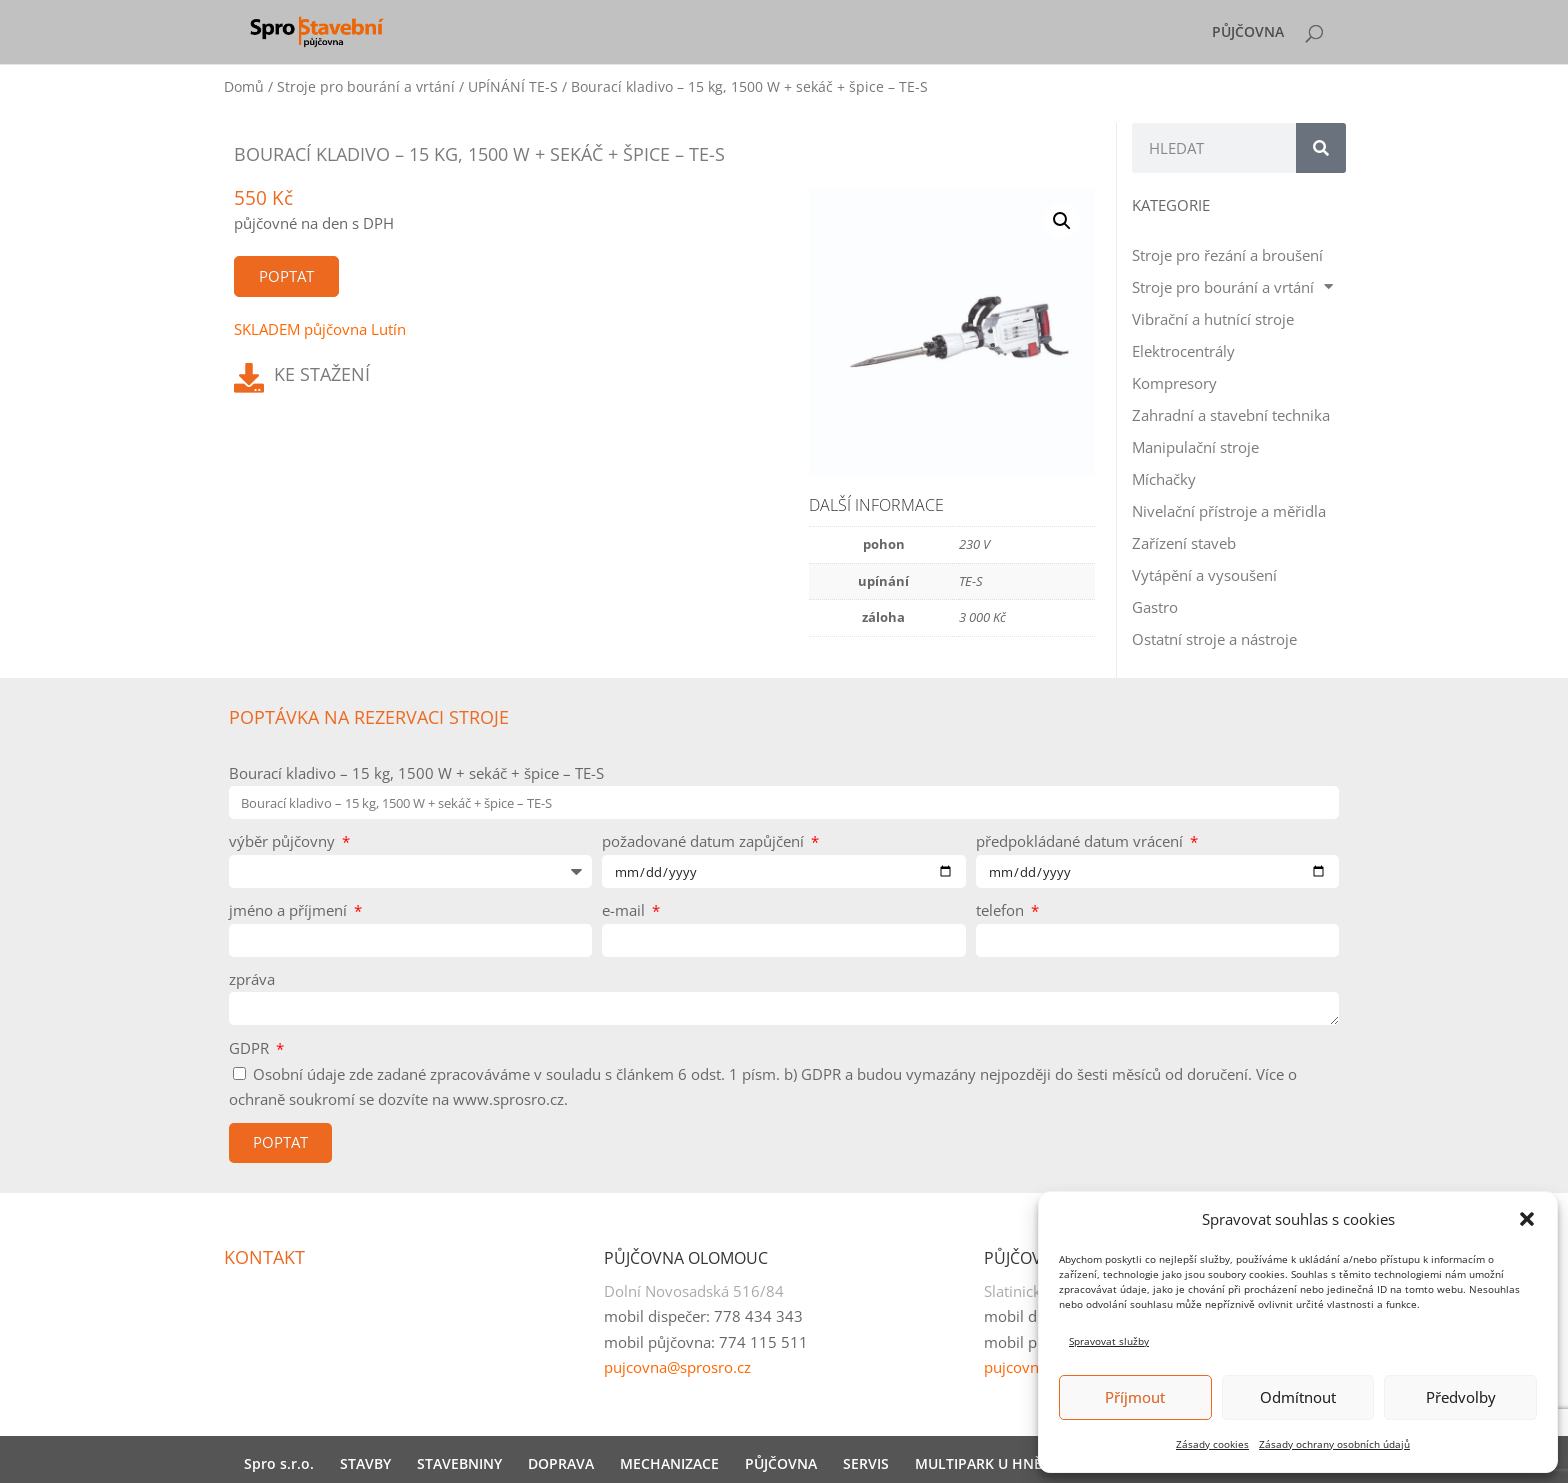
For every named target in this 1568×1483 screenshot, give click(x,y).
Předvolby (1461, 1397)
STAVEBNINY (459, 1463)
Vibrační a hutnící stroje (1213, 319)
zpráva (252, 979)
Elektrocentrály (1183, 351)
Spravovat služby (1109, 1341)
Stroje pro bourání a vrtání (366, 86)
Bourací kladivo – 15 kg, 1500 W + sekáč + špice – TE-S (416, 773)
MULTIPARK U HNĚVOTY (996, 1463)
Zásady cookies (1212, 1444)
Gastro (1155, 607)
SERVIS (866, 1463)
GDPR (251, 1048)
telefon (1002, 910)
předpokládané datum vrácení (1081, 841)
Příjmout (1135, 1397)
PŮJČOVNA (1248, 33)
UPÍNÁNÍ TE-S (513, 86)
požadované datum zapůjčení (705, 841)
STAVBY (365, 1463)
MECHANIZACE (669, 1463)
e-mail (625, 910)
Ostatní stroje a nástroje (1214, 639)
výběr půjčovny (284, 841)
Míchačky (1164, 479)
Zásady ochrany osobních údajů (1334, 1444)
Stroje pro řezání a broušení (1227, 255)
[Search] (1321, 148)
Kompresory (1174, 383)
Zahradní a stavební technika (1231, 415)
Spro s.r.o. (279, 1463)
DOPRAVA (561, 1463)
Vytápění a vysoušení (1204, 575)
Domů (244, 86)
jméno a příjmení (290, 910)
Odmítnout (1298, 1397)
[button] (1527, 1219)
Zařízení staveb (1184, 543)
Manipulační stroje (1195, 447)
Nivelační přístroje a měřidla (1229, 511)
